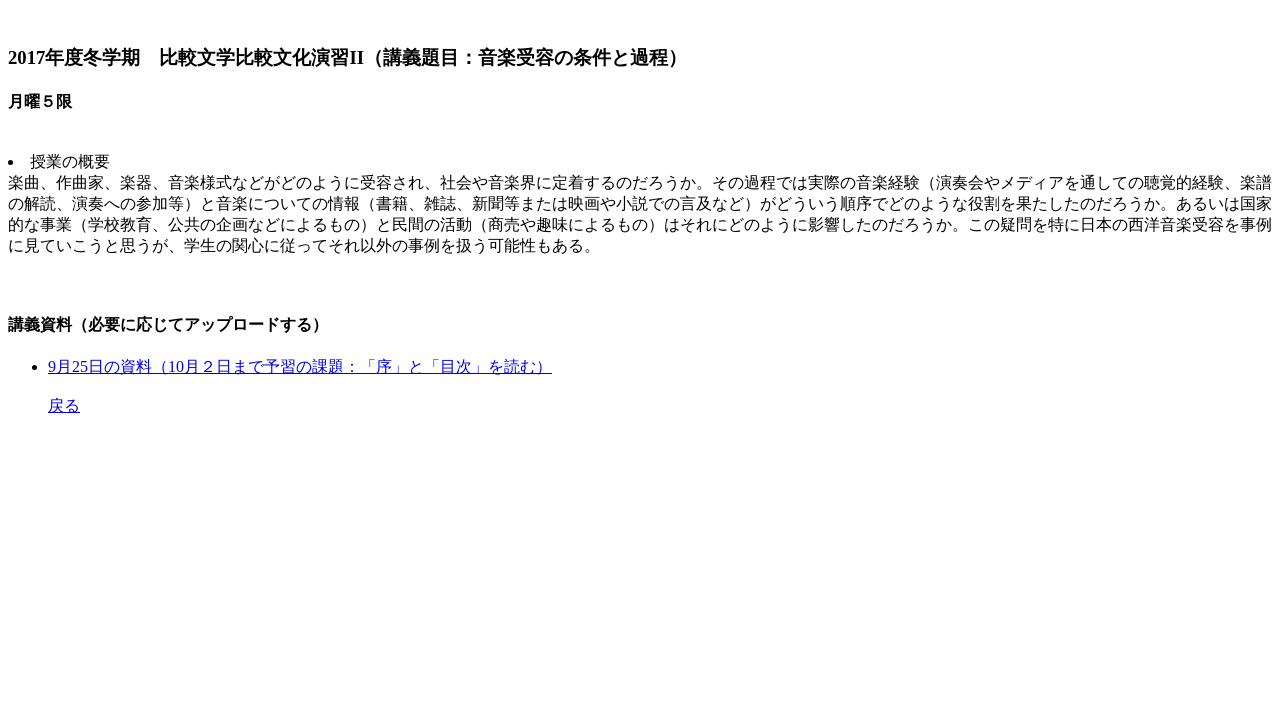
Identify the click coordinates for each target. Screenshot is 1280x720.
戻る (64, 405)
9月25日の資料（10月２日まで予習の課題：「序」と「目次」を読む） (300, 366)
